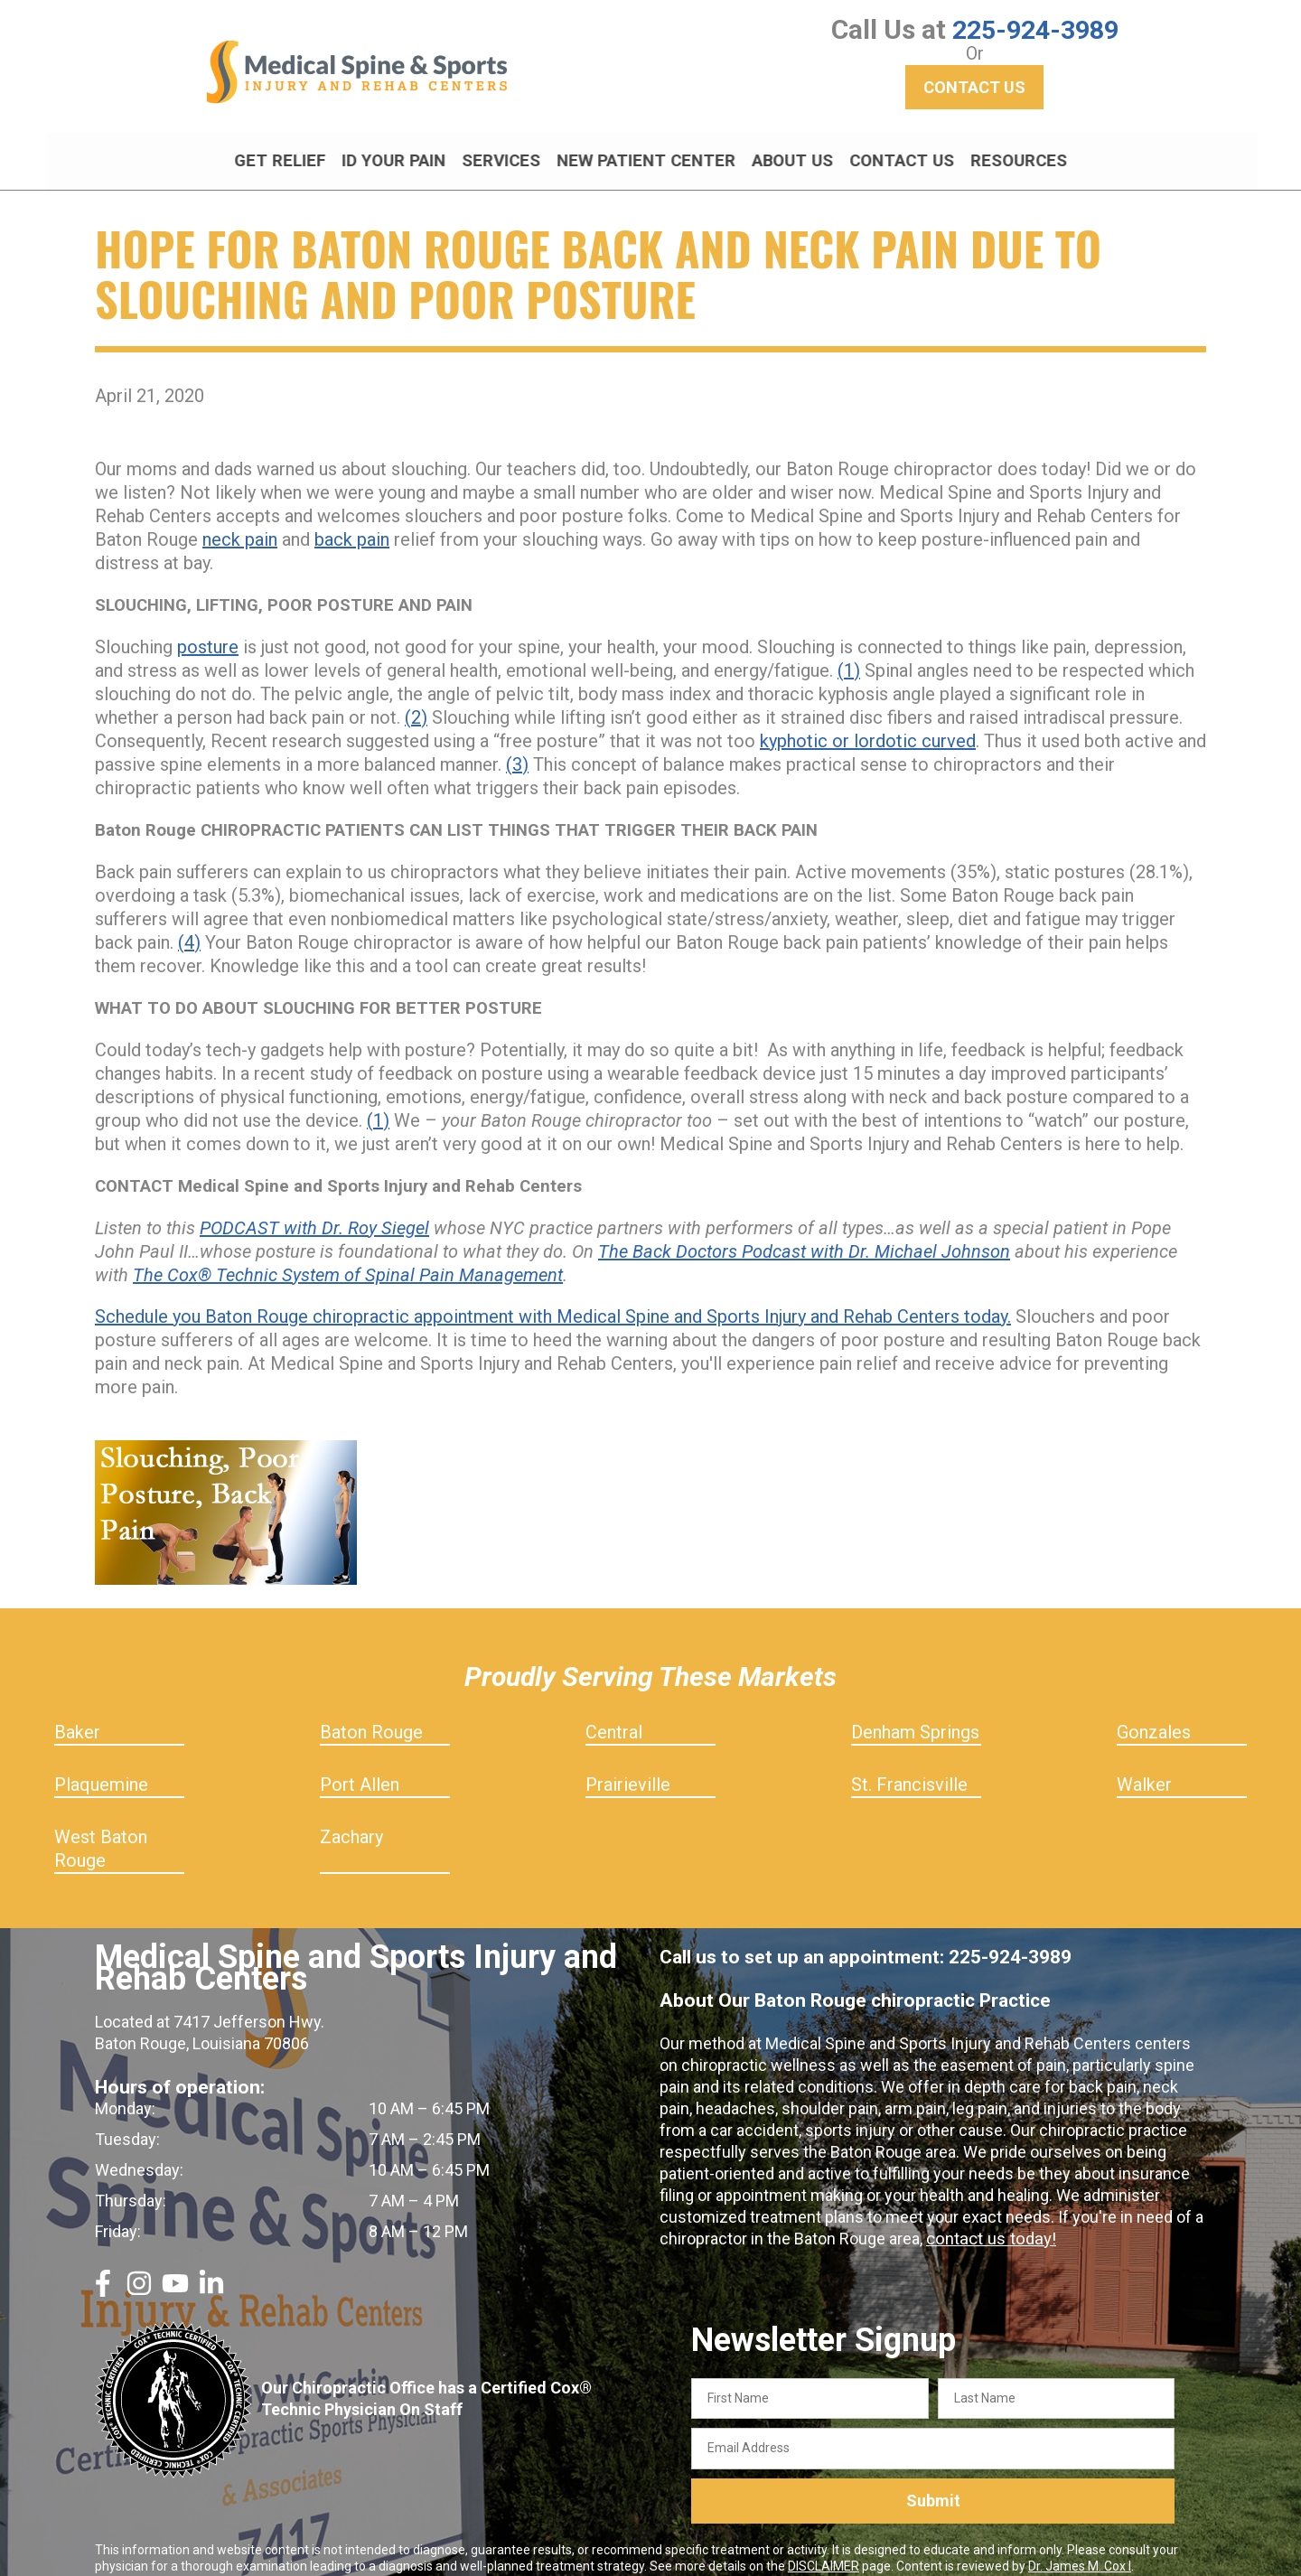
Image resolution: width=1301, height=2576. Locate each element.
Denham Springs (915, 1716)
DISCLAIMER (823, 2550)
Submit (933, 2485)
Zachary (351, 1820)
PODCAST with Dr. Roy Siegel (314, 1211)
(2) (416, 701)
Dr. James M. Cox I (1079, 2550)
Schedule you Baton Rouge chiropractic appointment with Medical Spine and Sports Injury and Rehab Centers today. (553, 1300)
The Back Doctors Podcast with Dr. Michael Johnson (804, 1235)
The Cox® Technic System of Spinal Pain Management (348, 1258)
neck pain (239, 523)
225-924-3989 (1035, 29)
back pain (351, 523)
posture (208, 631)
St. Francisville (909, 1768)
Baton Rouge (371, 1716)
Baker (77, 1716)
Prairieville (627, 1768)
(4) (189, 926)
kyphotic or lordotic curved (868, 724)
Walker (1144, 1768)
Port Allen (359, 1768)
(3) (517, 748)
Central (613, 1716)
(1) (849, 654)
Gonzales (1154, 1716)
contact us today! (988, 2222)
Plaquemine (101, 1768)
